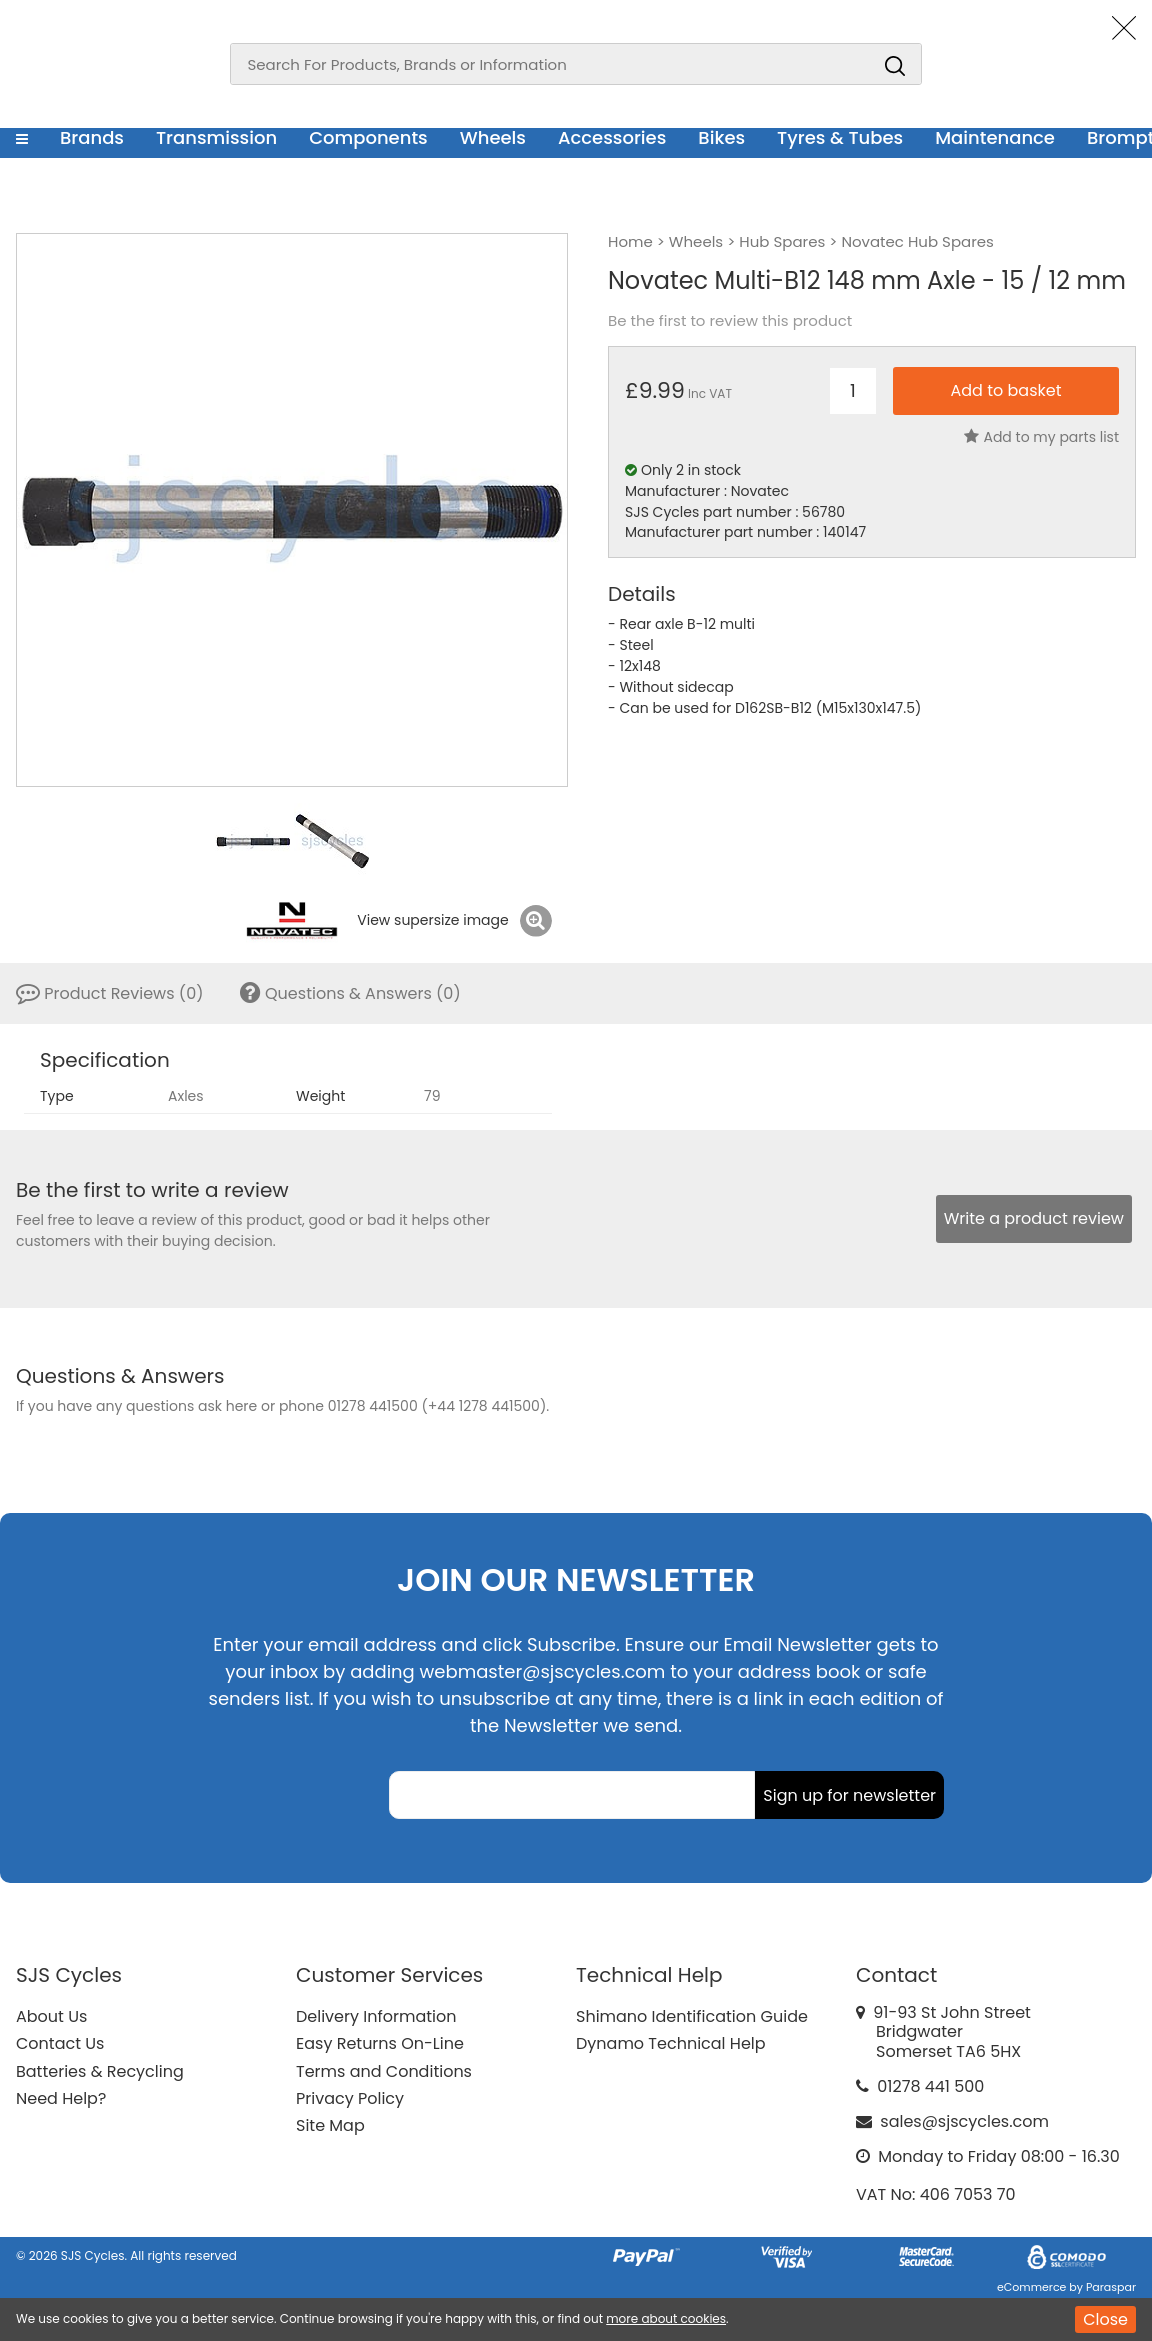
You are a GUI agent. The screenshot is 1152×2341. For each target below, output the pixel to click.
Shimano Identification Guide (692, 2016)
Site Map (330, 2125)
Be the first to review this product (730, 321)
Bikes (721, 137)
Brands (92, 137)
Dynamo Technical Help (671, 2043)
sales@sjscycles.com (964, 2121)
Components (368, 137)
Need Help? (61, 2098)
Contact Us (60, 2043)
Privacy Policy (350, 2098)
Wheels (493, 137)
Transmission (216, 137)
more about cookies (666, 2318)
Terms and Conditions (384, 2071)
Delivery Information (376, 2016)
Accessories (612, 137)
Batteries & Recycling (100, 2071)
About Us (51, 2016)
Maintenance (995, 137)
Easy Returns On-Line (380, 2043)
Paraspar (1111, 2287)
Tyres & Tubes (840, 137)
